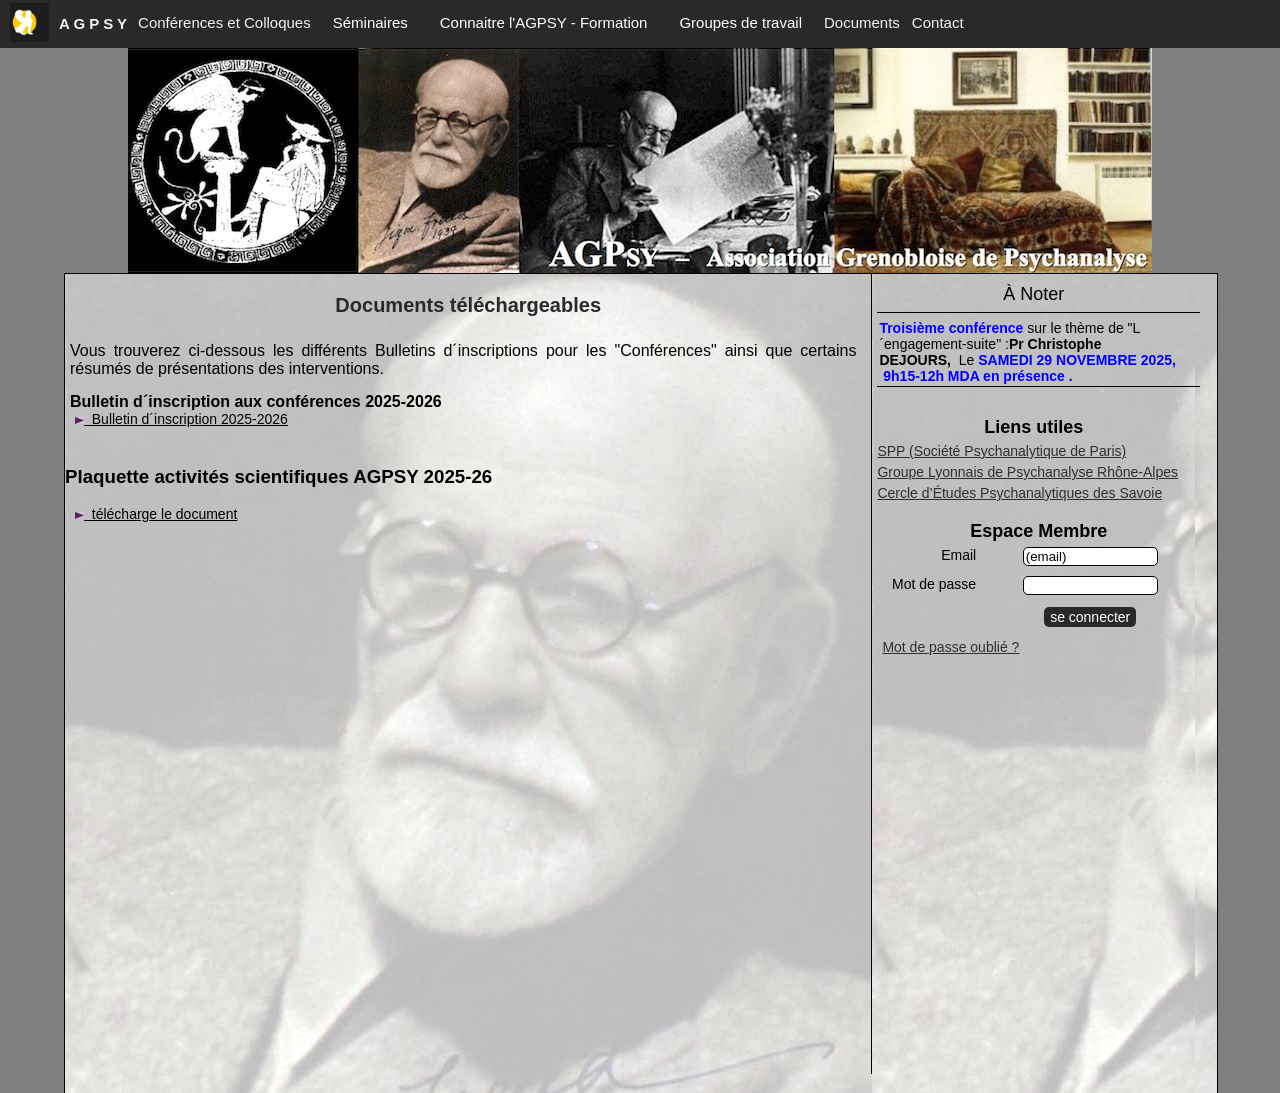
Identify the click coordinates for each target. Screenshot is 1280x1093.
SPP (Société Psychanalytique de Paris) (1001, 451)
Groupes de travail (740, 22)
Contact (938, 22)
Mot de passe (934, 584)
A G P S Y (93, 23)
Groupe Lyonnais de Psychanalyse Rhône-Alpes (1027, 472)
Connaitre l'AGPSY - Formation (544, 22)
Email (958, 555)
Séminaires (370, 22)
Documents (862, 22)
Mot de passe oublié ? (950, 647)
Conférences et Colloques (224, 22)
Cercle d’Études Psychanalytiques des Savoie (1019, 493)
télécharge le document (156, 514)
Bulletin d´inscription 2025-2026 (181, 419)
